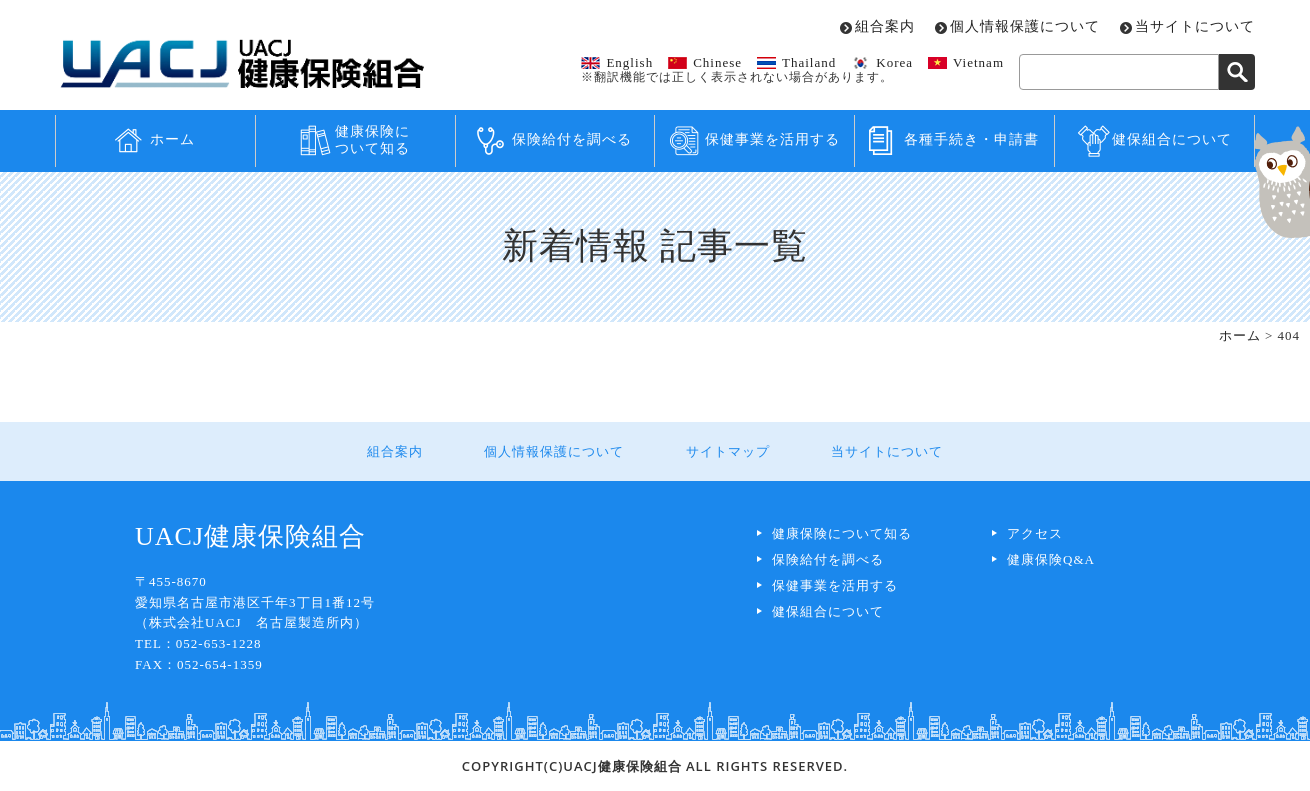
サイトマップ (727, 451)
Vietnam (978, 62)
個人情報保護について (1025, 27)
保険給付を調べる (572, 139)
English (629, 62)
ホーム (172, 139)
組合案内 (885, 27)
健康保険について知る (372, 140)
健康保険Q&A (1051, 559)
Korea (894, 62)
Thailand (809, 62)
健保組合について (1172, 139)
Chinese (717, 62)
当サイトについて (1195, 27)
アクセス (1035, 533)
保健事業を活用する (772, 139)
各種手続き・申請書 (971, 139)
